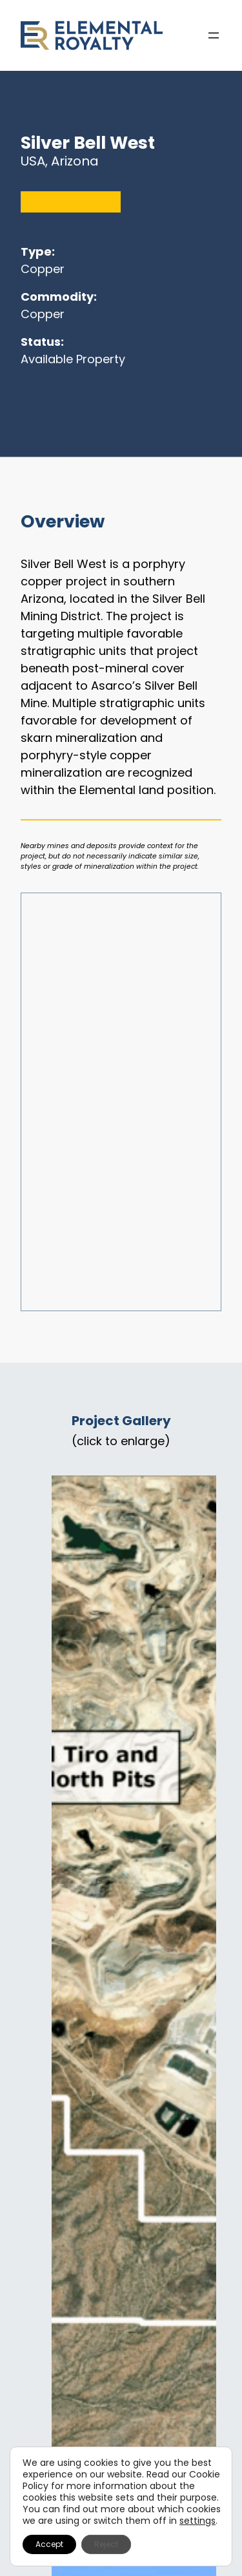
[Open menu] (213, 35)
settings (197, 2520)
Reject (106, 2544)
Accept (49, 2544)
